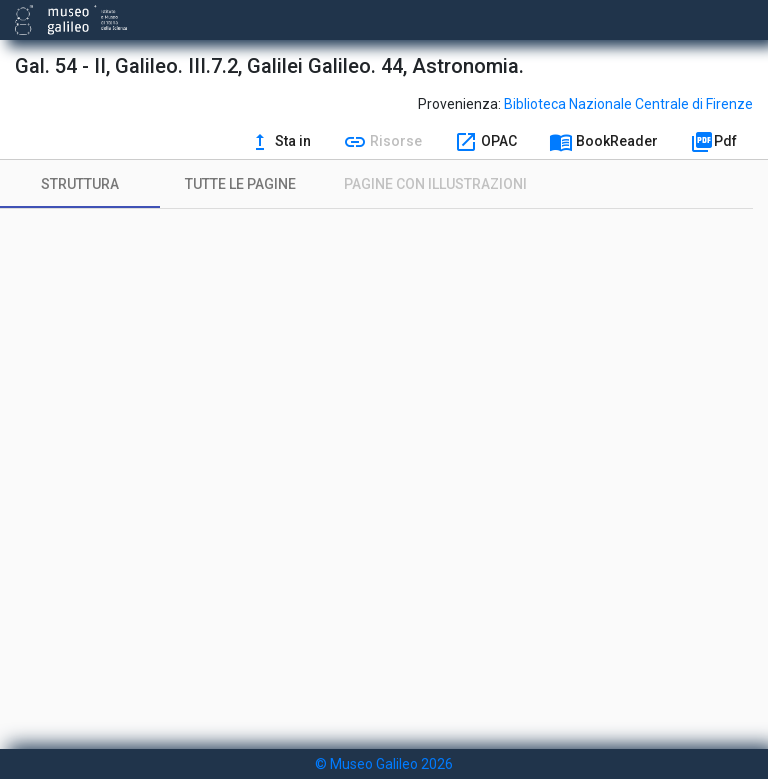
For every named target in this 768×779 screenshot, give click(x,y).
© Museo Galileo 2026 (384, 764)
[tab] (80, 184)
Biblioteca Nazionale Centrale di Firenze (628, 104)
